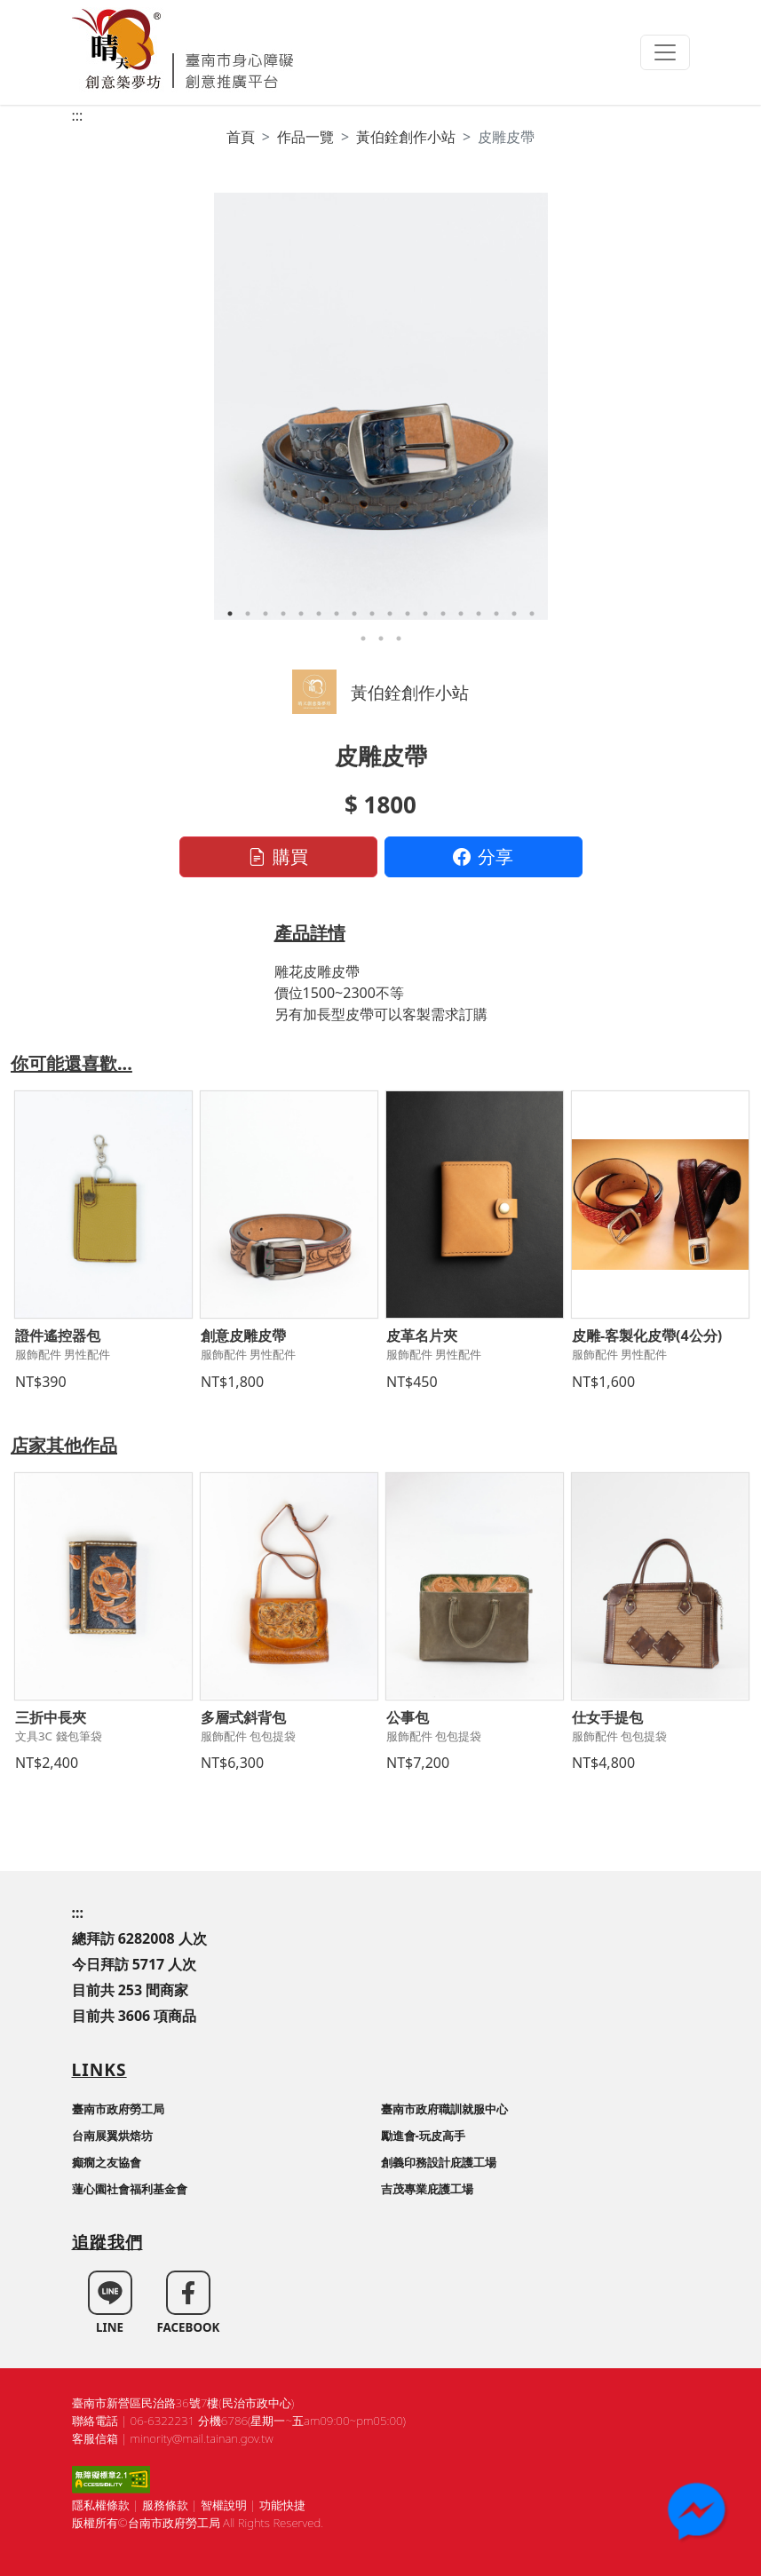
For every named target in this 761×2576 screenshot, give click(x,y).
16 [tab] (496, 613)
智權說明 (224, 2505)
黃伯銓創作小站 (406, 137)
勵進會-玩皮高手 (423, 2136)
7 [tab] (336, 613)
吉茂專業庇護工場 (427, 2189)
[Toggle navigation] (665, 52)
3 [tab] (265, 613)
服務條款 (165, 2505)
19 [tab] (363, 638)
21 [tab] (399, 638)
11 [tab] (407, 613)
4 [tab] (283, 613)
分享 (483, 856)
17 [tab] (514, 613)
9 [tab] (372, 613)
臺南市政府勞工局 (118, 2109)
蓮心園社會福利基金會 (129, 2189)
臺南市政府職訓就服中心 (444, 2109)
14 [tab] (461, 613)
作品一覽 (305, 137)
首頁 (240, 137)
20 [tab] (381, 638)
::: (77, 115)
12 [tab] (425, 613)
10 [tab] (390, 613)
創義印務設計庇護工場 (438, 2162)
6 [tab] (319, 613)
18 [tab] (532, 613)
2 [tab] (248, 613)
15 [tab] (479, 613)
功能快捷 (282, 2505)
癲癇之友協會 (106, 2162)
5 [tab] (301, 613)
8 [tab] (354, 613)
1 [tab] (230, 613)
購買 (278, 856)
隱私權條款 (101, 2505)
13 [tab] (443, 613)
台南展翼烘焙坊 (112, 2136)
